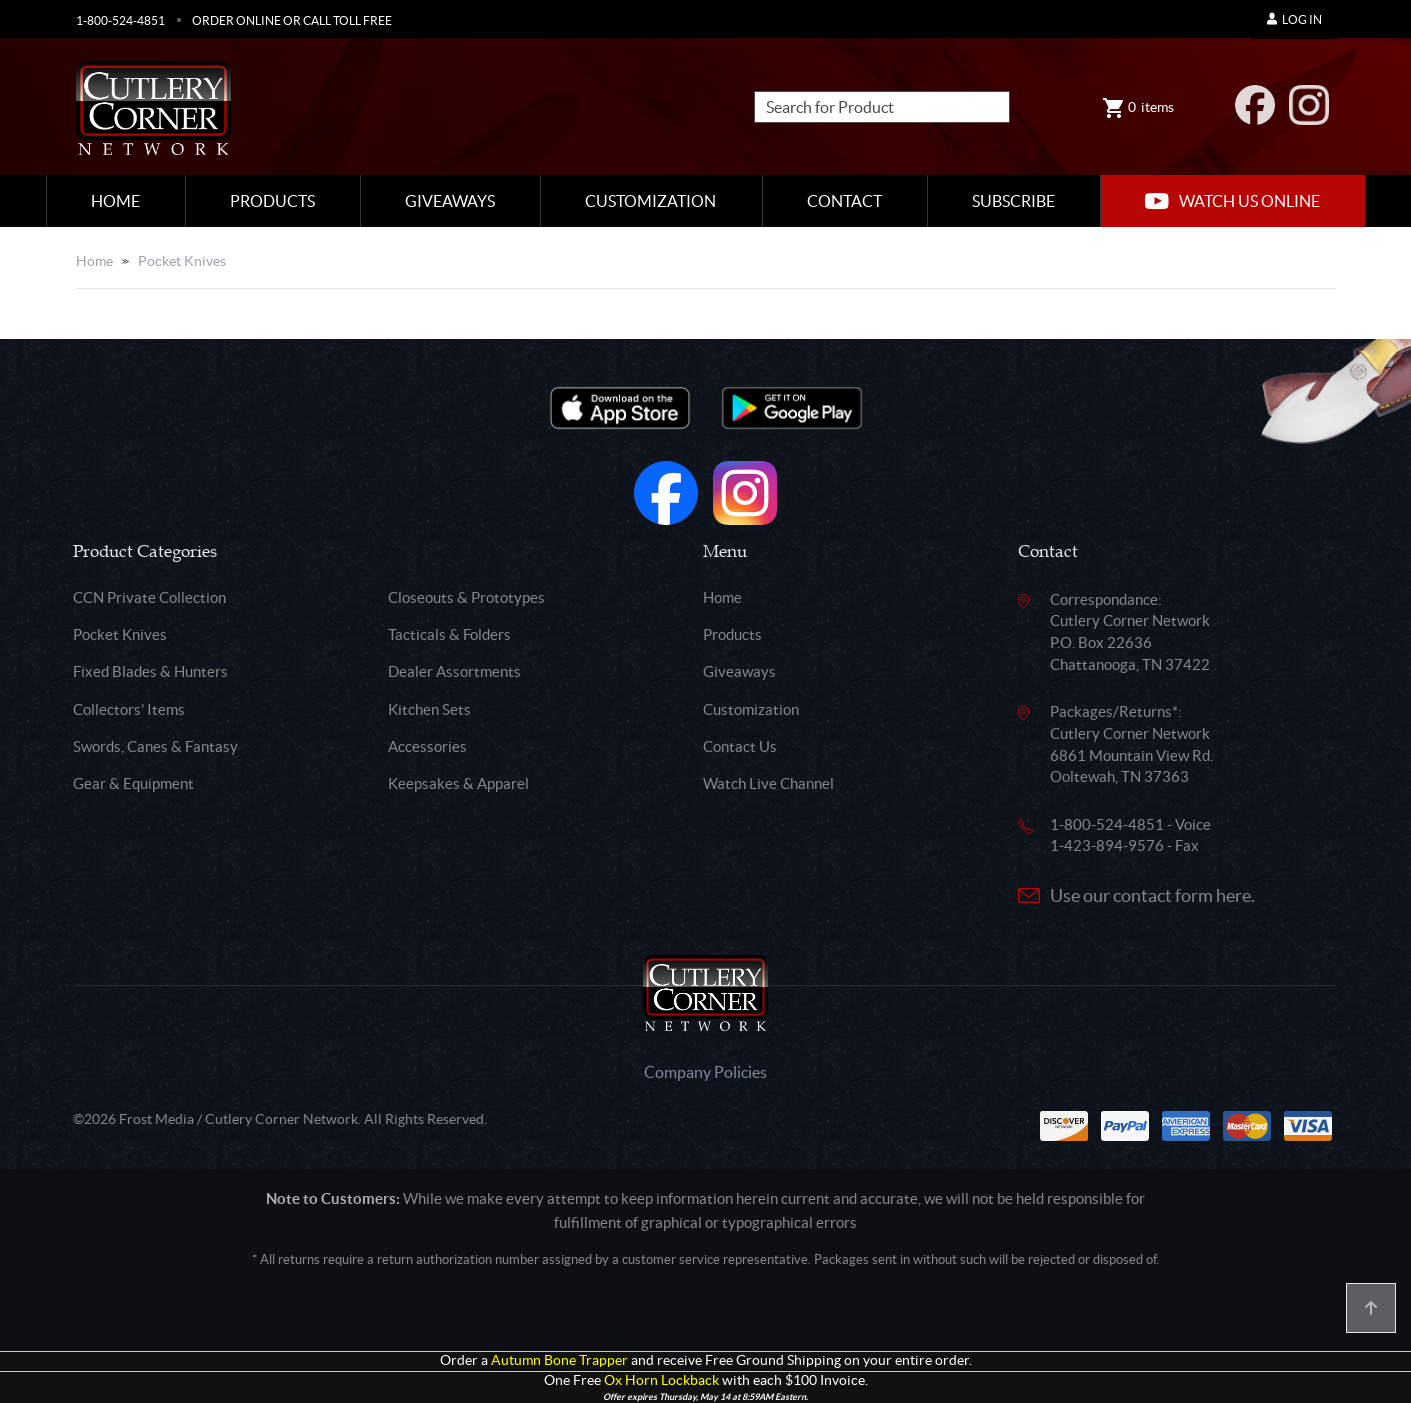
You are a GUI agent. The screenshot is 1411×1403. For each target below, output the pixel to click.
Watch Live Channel (768, 783)
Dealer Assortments (454, 671)
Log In (1294, 19)
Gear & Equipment (133, 783)
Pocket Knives (182, 261)
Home (115, 201)
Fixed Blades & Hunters (150, 671)
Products (272, 201)
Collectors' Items (129, 709)
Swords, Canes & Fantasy (155, 746)
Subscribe (1013, 201)
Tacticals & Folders (449, 634)
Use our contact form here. (1152, 895)
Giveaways (450, 201)
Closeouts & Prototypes (466, 597)
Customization (650, 201)
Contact (844, 201)
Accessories (427, 746)
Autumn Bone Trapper (559, 1360)
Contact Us (740, 746)
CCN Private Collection (149, 597)
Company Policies (705, 1072)
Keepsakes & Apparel (458, 783)
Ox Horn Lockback (661, 1380)
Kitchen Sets (429, 709)
